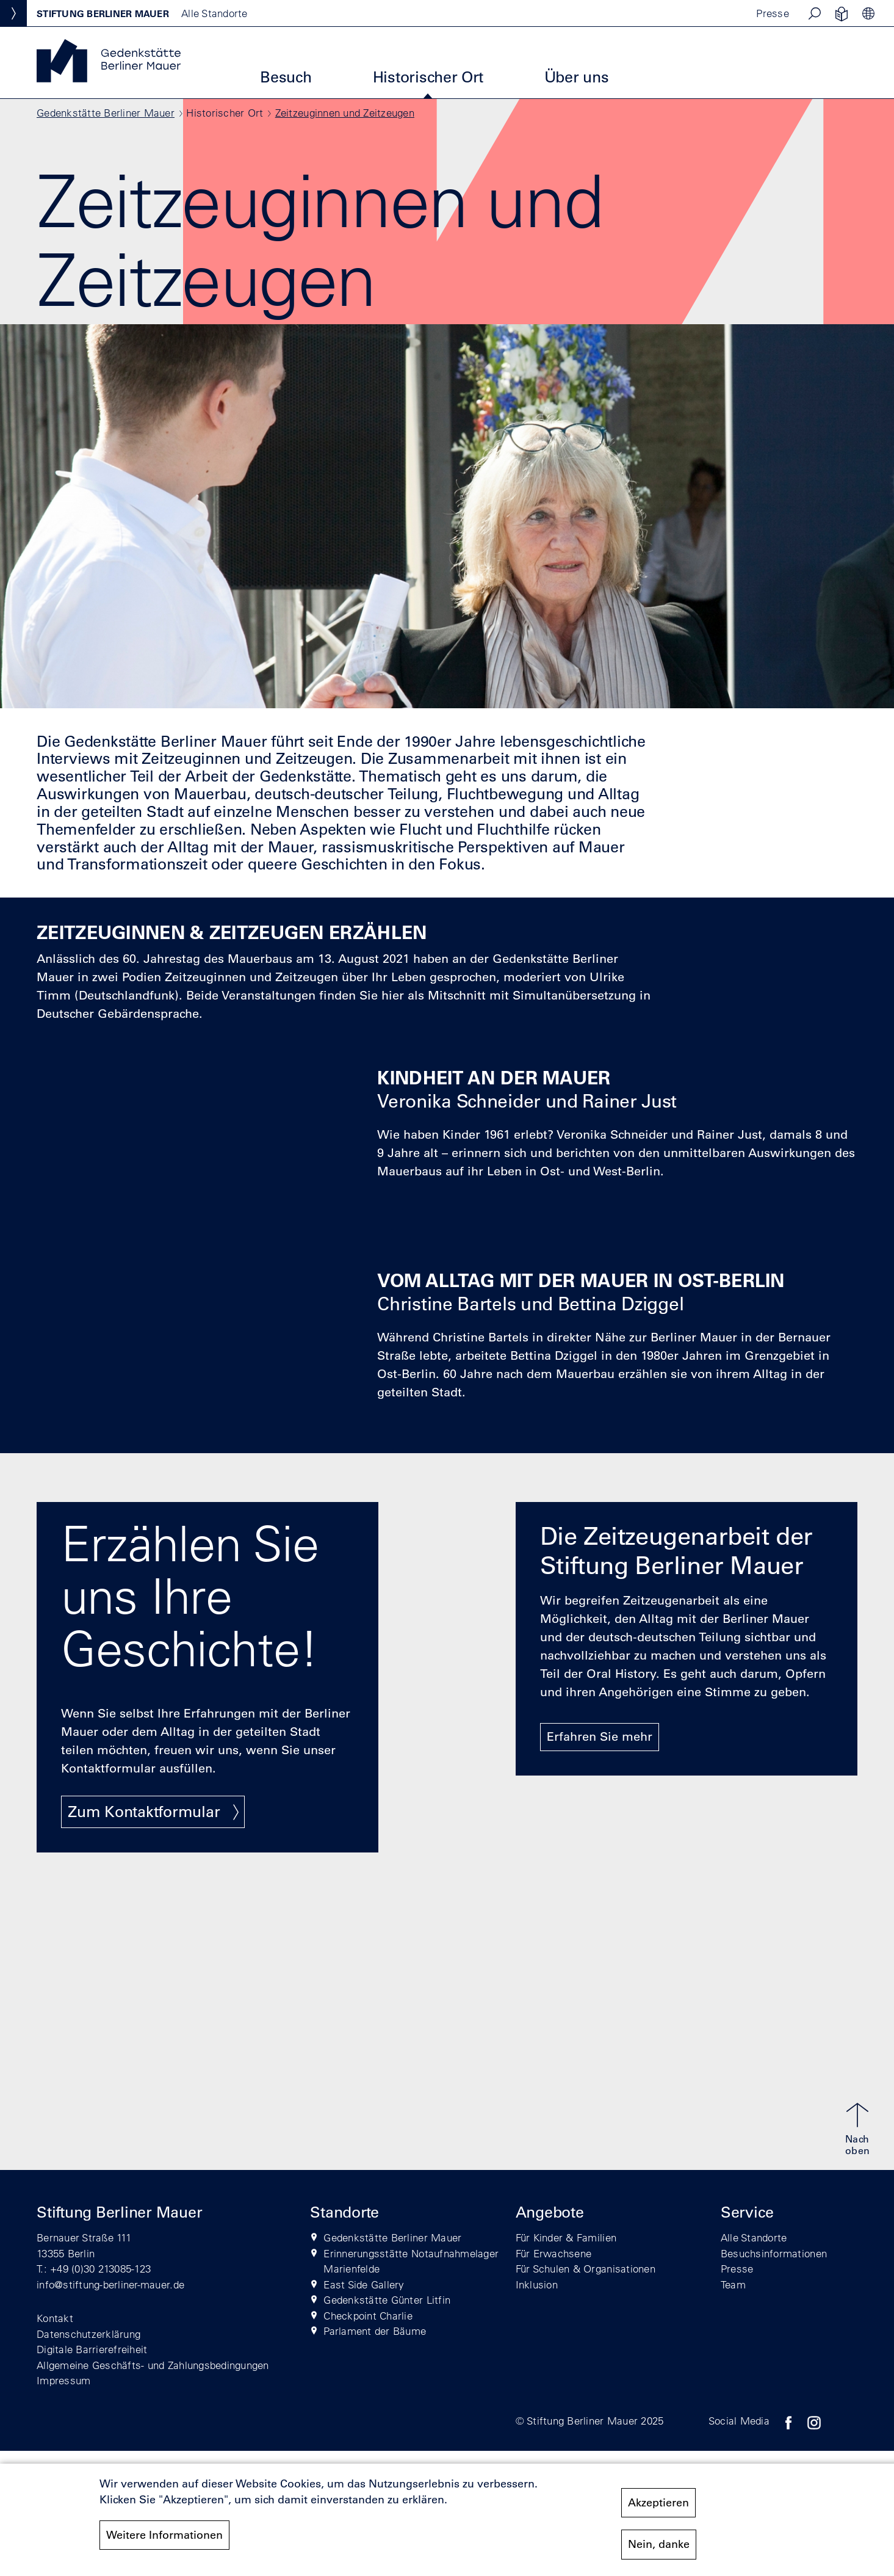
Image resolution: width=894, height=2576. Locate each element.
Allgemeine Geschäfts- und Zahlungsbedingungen (153, 2365)
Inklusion (537, 2284)
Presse (772, 13)
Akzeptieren (658, 2502)
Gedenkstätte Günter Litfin (386, 2299)
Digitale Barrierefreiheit (92, 2349)
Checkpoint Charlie (368, 2315)
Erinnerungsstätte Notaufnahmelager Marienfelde (411, 2261)
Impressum (63, 2380)
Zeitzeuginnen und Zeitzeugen (344, 112)
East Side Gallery (363, 2284)
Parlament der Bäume (374, 2330)
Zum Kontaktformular (144, 1811)
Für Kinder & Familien (566, 2237)
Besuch (286, 76)
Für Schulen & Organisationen (585, 2268)
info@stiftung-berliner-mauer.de (110, 2284)
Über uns (576, 76)
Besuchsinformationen (774, 2253)
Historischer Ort (428, 76)
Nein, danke (659, 2544)
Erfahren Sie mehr (599, 1736)
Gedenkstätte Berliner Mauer (106, 112)
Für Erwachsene (554, 2253)
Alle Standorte (754, 2237)
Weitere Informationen (164, 2535)
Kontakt (55, 2318)
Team (733, 2284)
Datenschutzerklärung (88, 2333)
